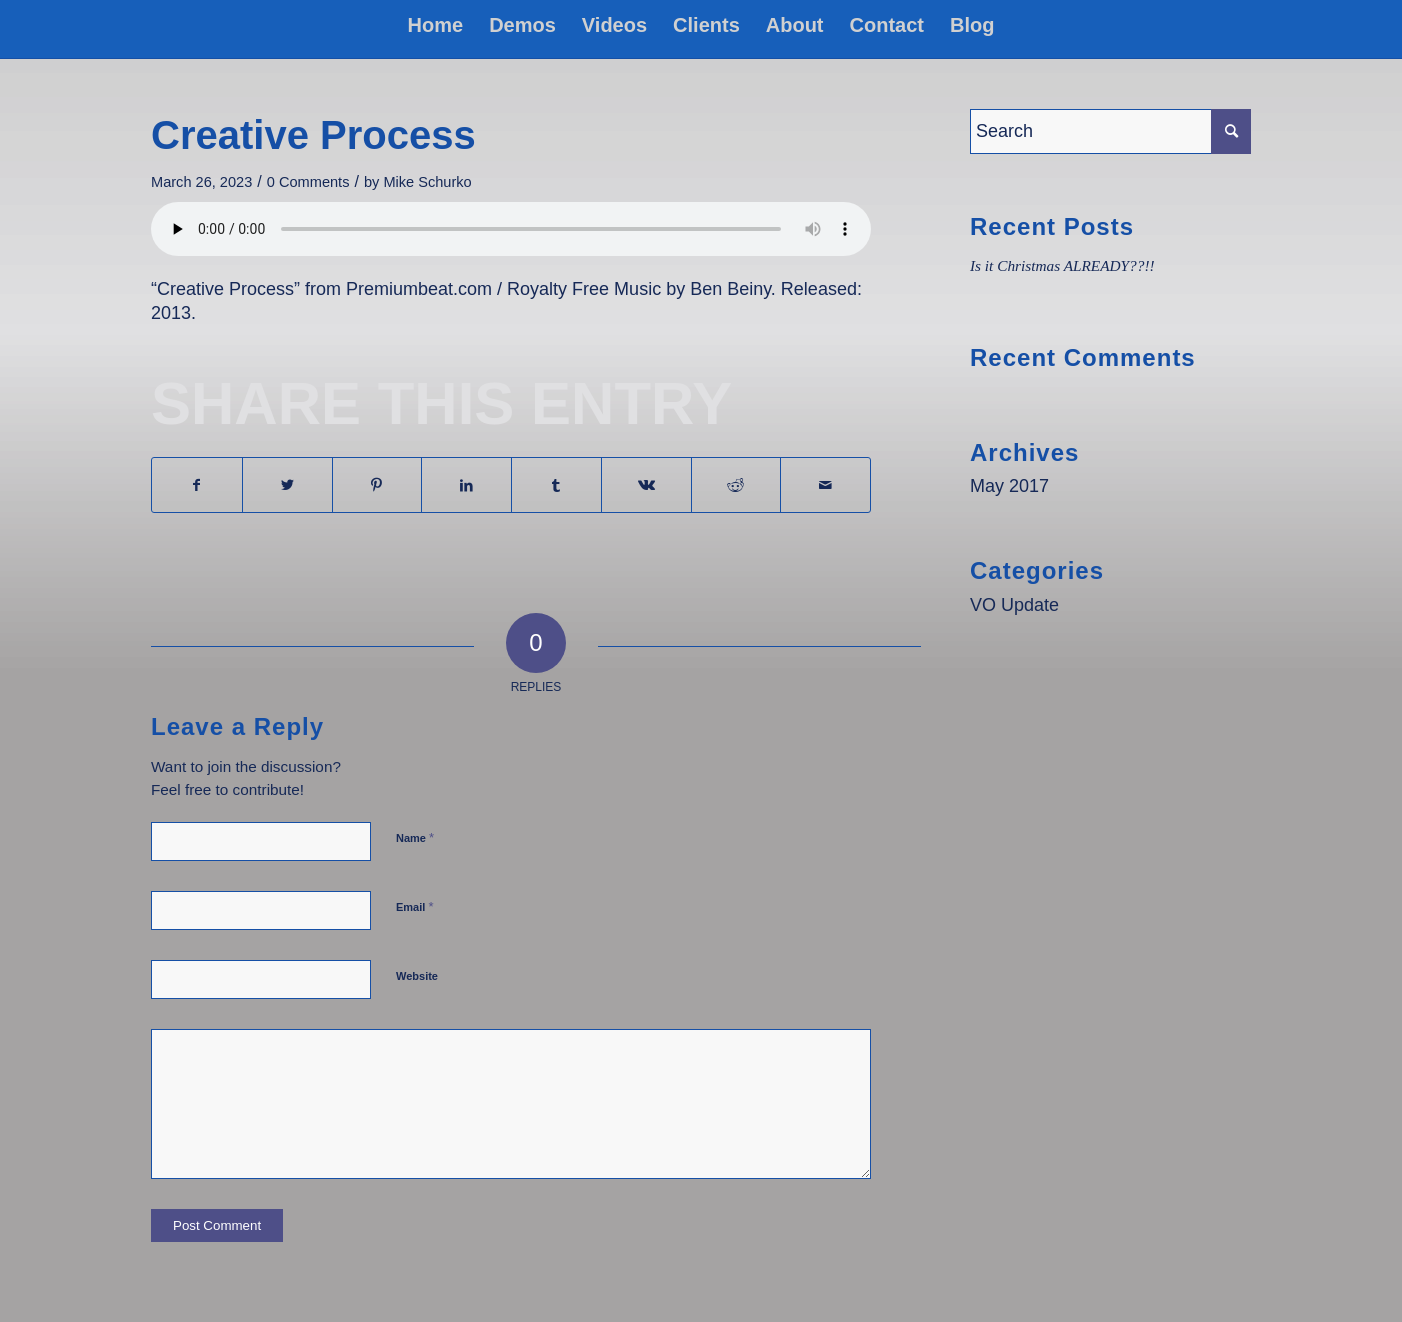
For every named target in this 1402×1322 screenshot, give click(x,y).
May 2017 (1009, 486)
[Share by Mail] (825, 485)
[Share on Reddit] (736, 485)
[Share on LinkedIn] (466, 485)
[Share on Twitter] (287, 485)
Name (415, 837)
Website (417, 976)
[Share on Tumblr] (556, 485)
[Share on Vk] (646, 485)
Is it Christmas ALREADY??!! (1062, 265)
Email (414, 906)
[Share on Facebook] (197, 485)
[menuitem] (436, 25)
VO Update (1014, 605)
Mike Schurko (427, 182)
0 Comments (308, 182)
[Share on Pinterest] (377, 485)
